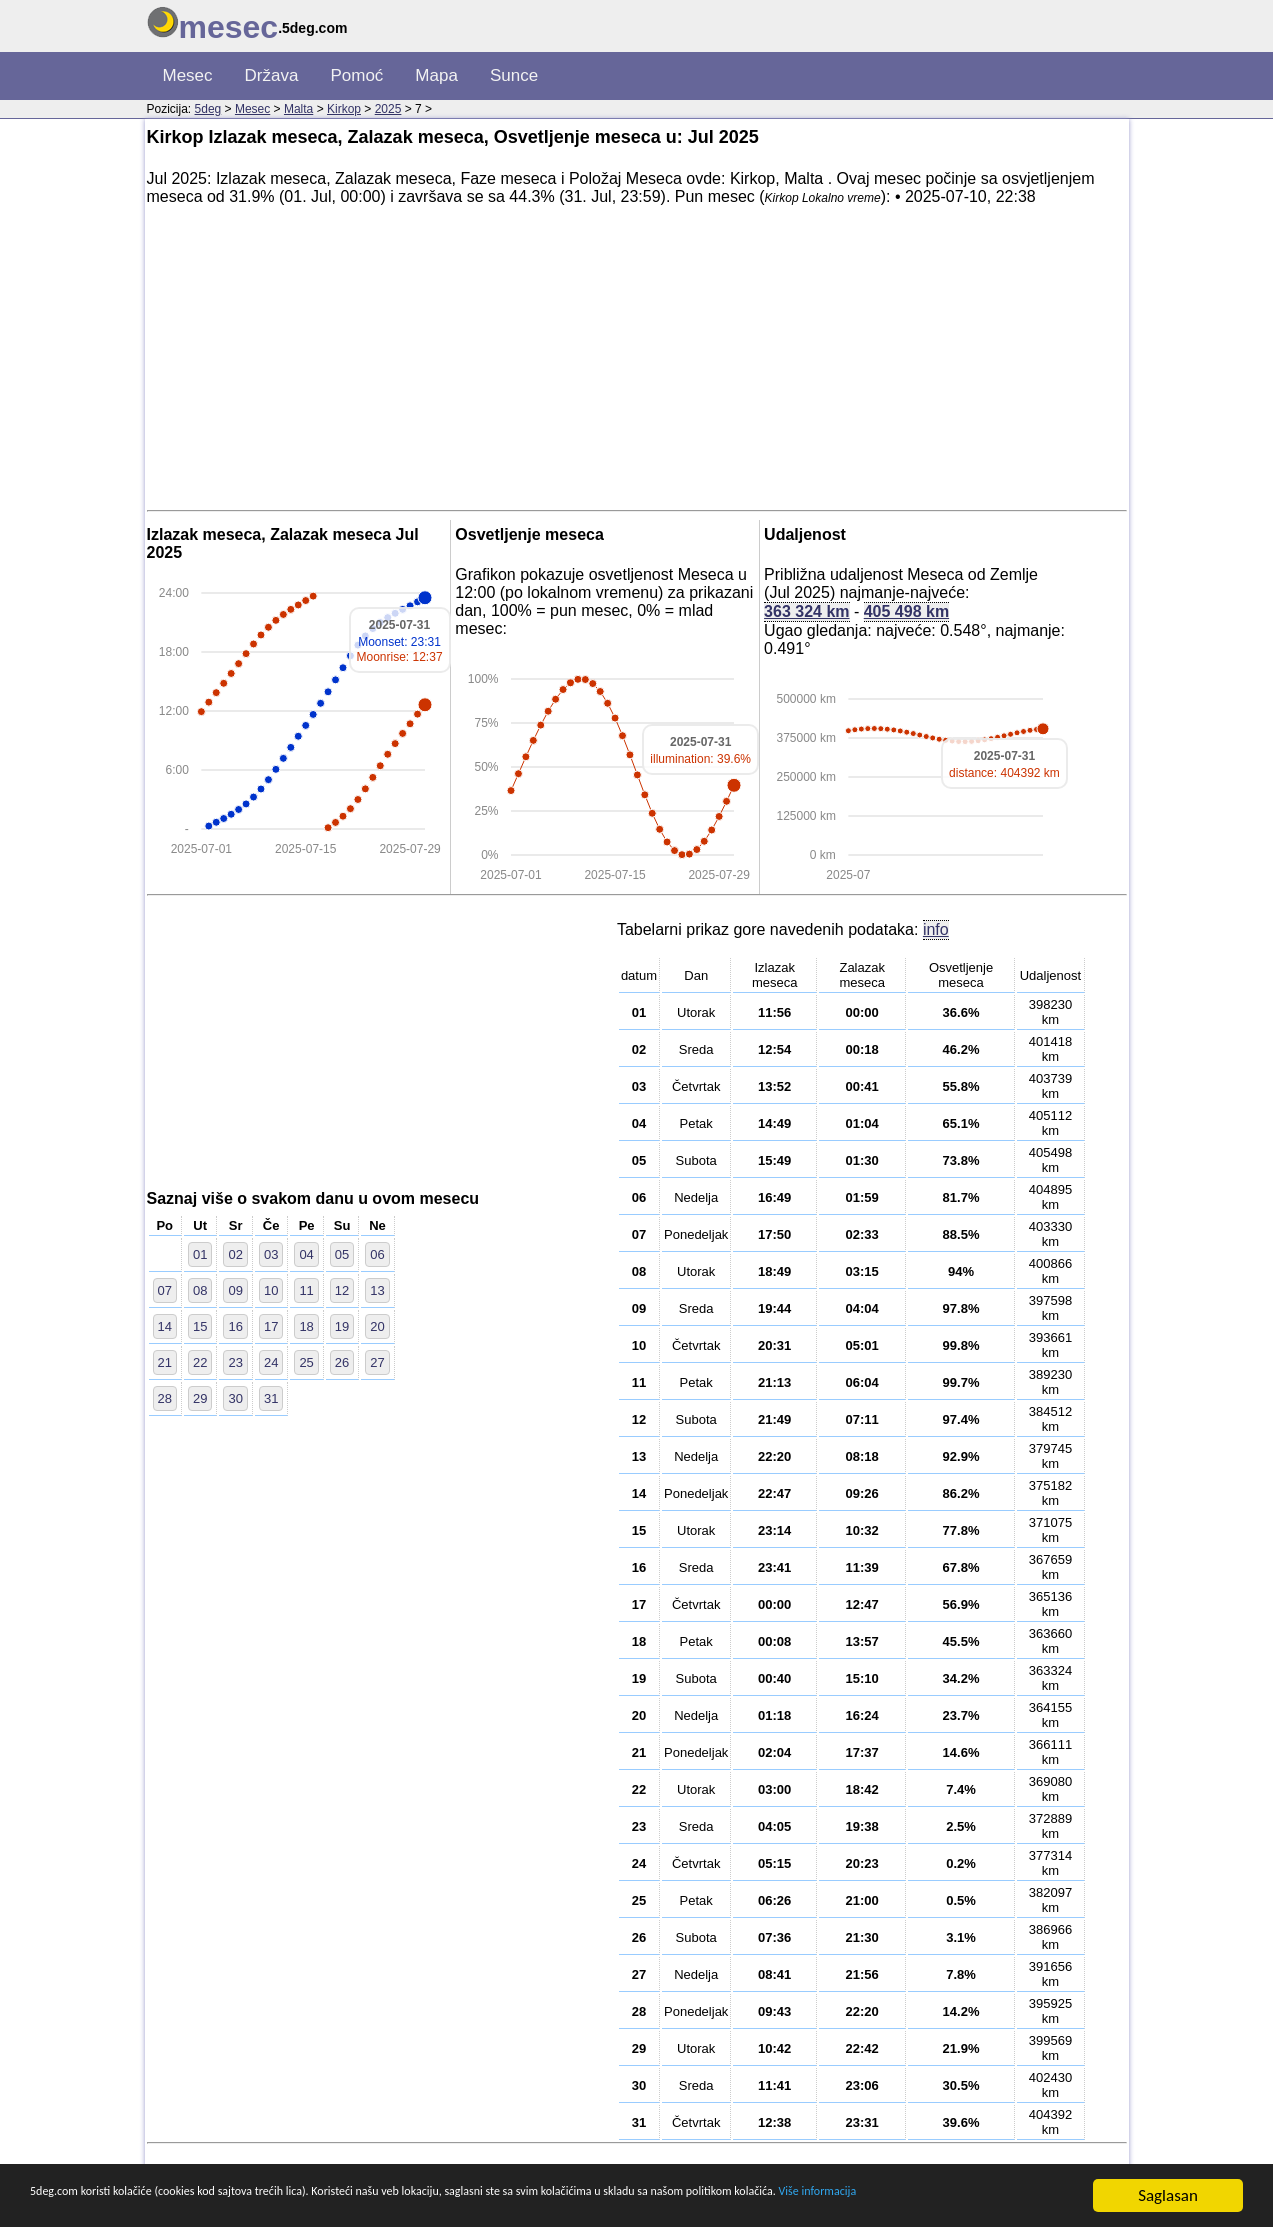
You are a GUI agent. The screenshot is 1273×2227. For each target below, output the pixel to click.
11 (306, 1290)
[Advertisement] (637, 362)
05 (342, 1254)
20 (377, 1326)
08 (200, 1290)
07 (165, 1290)
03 (271, 1254)
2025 (388, 109)
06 (377, 1254)
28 (165, 1398)
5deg (208, 109)
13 (377, 1290)
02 (235, 1254)
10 (271, 1290)
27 (377, 1362)
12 (342, 1290)
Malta (298, 109)
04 (306, 1254)
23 (235, 1362)
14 (165, 1326)
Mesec (188, 75)
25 (306, 1362)
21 (165, 1362)
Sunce (514, 75)
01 (200, 1254)
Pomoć (356, 75)
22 (200, 1362)
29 (200, 1398)
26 (342, 1362)
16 (235, 1326)
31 (271, 1398)
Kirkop (344, 109)
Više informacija (148, 2205)
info (936, 929)
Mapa (436, 75)
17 (271, 1326)
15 (200, 1326)
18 (306, 1326)
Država (272, 75)
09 (235, 1290)
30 (235, 1398)
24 (271, 1362)
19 (342, 1326)
